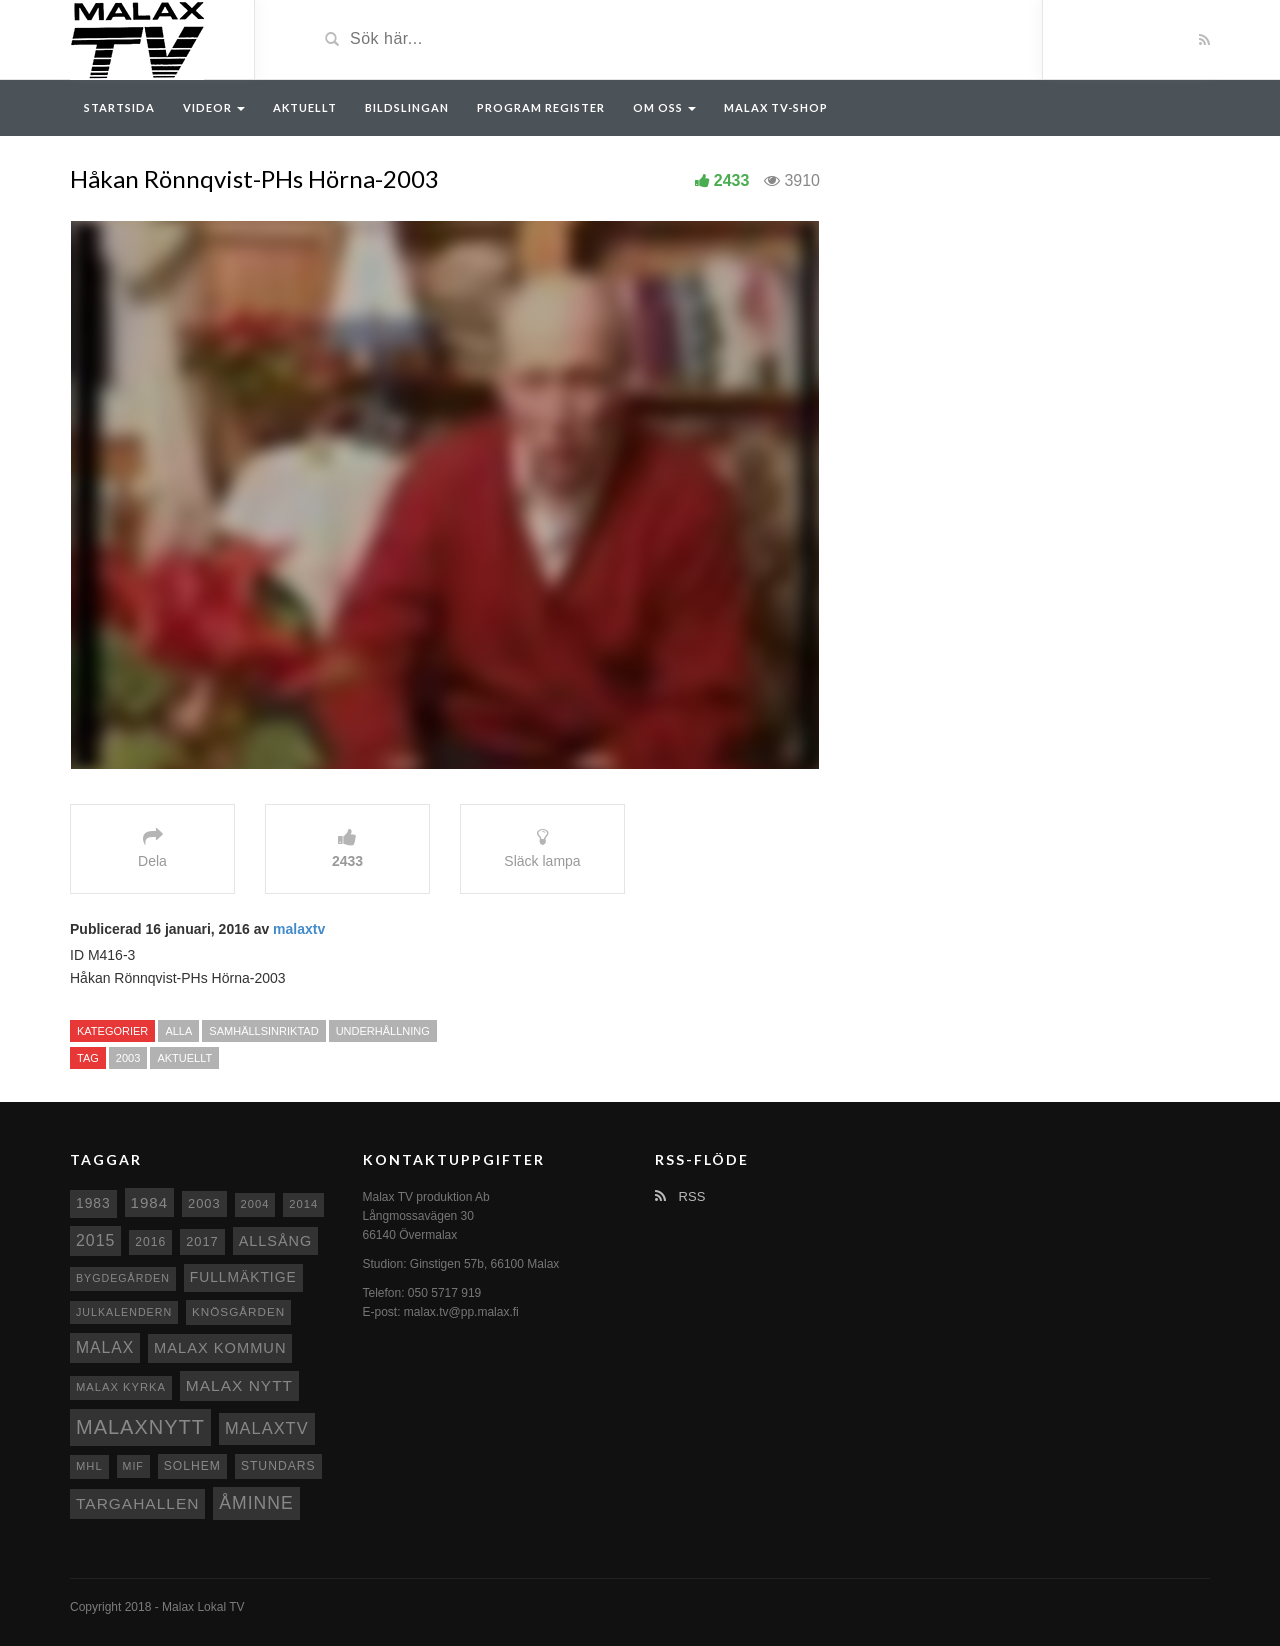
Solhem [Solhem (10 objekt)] (192, 1466)
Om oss (664, 107)
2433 (732, 180)
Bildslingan (407, 107)
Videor (214, 107)
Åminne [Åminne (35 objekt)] (256, 1503)
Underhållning (383, 1031)
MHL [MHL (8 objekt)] (89, 1466)
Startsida (119, 107)
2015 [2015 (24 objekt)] (95, 1240)
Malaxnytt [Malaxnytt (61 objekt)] (140, 1427)
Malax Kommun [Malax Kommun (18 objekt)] (220, 1348)
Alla (178, 1031)
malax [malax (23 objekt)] (105, 1347)
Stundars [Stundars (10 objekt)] (278, 1466)
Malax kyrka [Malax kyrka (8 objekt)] (121, 1387)
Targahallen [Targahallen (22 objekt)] (137, 1503)
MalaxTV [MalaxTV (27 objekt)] (267, 1428)
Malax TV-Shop (776, 107)
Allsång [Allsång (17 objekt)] (276, 1241)
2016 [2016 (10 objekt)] (150, 1242)
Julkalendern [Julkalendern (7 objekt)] (124, 1312)
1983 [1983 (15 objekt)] (93, 1203)
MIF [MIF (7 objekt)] (133, 1466)
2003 (128, 1058)
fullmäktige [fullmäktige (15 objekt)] (243, 1277)
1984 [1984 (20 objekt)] (150, 1202)
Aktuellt (305, 107)
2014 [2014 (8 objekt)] (303, 1204)
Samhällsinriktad (263, 1031)
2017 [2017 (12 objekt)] (202, 1241)
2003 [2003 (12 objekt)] (204, 1203)
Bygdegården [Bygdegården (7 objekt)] (123, 1278)
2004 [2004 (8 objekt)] (255, 1204)
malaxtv (299, 929)
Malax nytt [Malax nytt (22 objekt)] (239, 1385)
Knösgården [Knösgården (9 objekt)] (238, 1311)
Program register (541, 107)
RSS (680, 1196)
